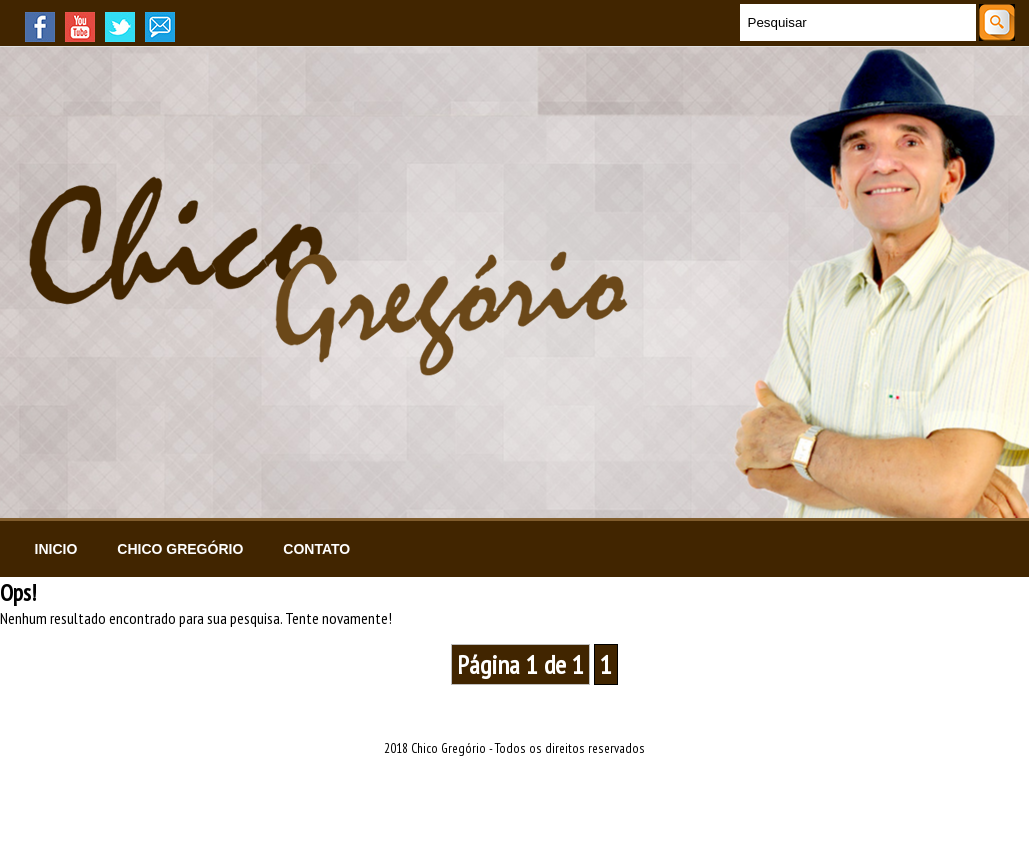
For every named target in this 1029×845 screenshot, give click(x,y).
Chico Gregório (180, 549)
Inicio (56, 549)
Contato (316, 549)
